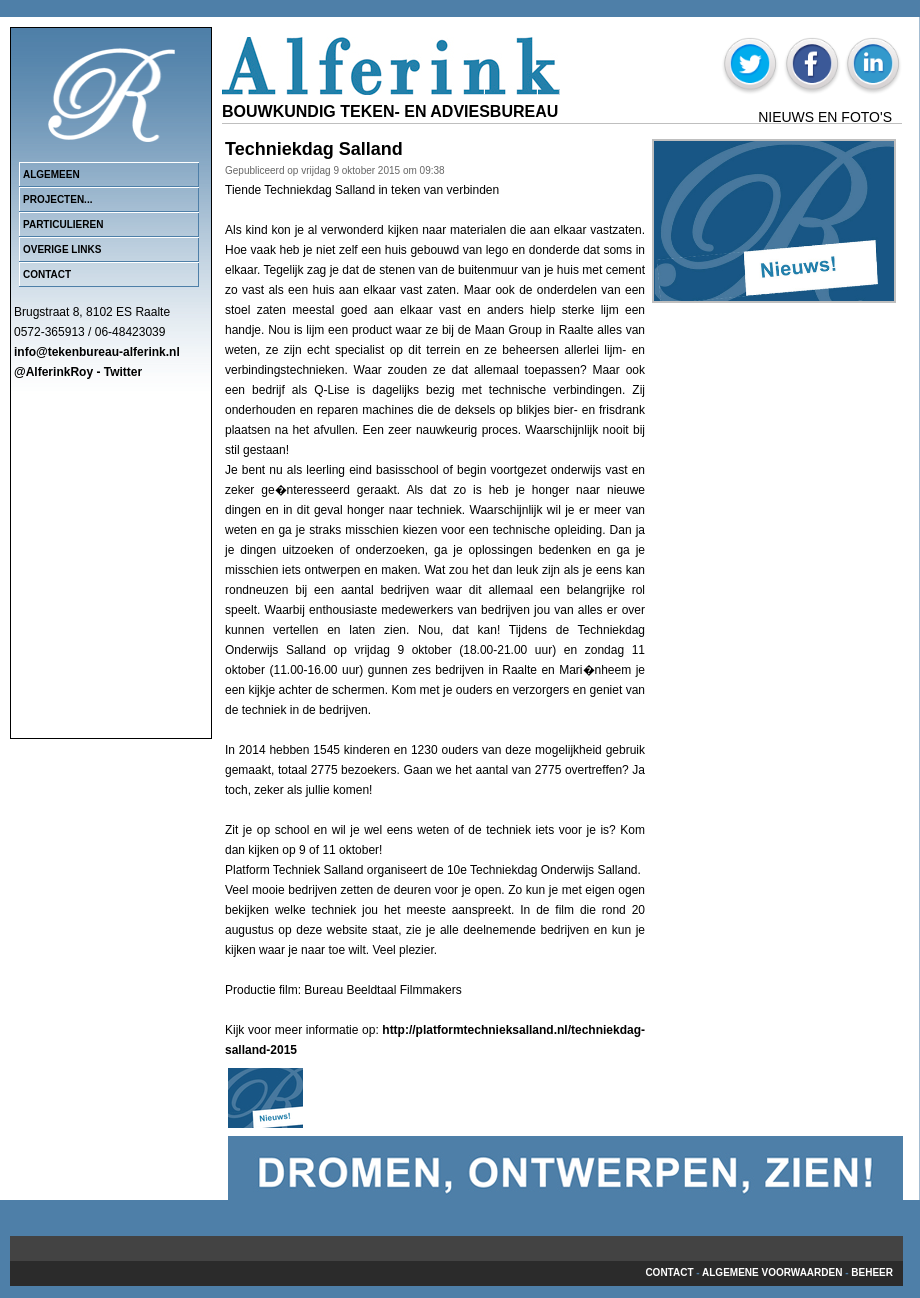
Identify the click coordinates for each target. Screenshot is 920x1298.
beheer (872, 1272)
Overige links (62, 249)
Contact (47, 274)
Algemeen (51, 174)
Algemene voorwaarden (772, 1272)
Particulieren (63, 224)
